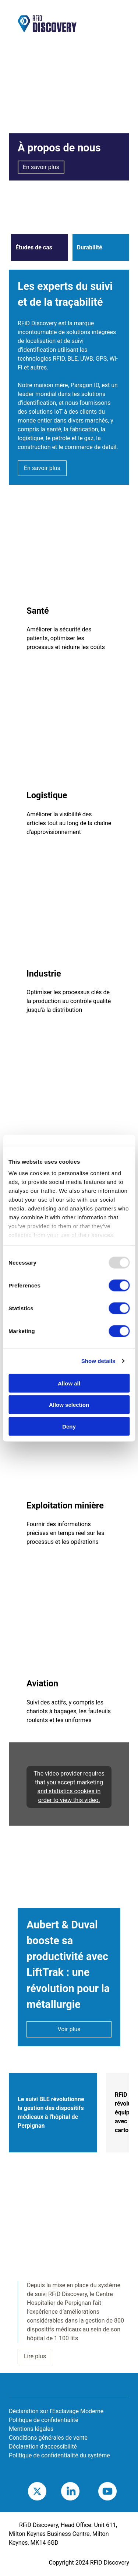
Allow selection (69, 1405)
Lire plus (35, 2356)
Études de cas (33, 247)
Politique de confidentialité (43, 2419)
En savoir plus (41, 167)
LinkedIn (81, 2491)
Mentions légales (31, 2428)
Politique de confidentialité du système (59, 2455)
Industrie (43, 973)
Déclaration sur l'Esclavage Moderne (56, 2411)
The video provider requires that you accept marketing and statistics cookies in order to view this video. (68, 1787)
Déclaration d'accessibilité (43, 2446)
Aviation (42, 1683)
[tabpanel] (69, 2259)
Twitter (46, 2491)
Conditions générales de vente (48, 2437)
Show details (98, 1361)
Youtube (118, 2491)
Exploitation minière (65, 1505)
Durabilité (89, 247)
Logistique (46, 795)
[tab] (53, 2112)
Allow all (69, 1383)
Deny (69, 1426)
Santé (37, 611)
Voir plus (68, 2029)
